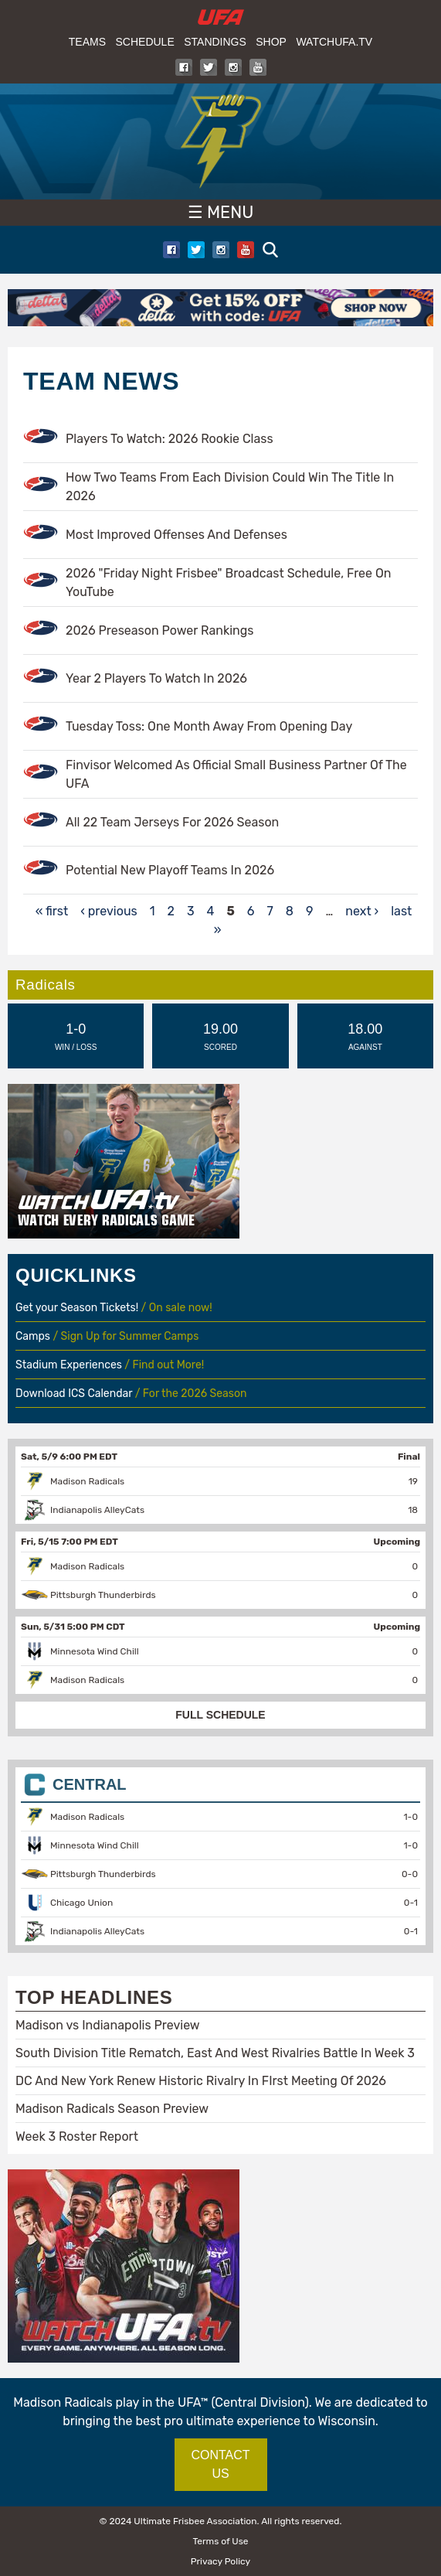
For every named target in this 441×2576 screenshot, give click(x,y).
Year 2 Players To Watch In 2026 (156, 678)
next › (361, 911)
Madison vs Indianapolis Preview (107, 2025)
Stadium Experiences (69, 1364)
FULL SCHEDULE (220, 1715)
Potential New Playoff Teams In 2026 (170, 870)
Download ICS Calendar (73, 1393)
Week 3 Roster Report (76, 2136)
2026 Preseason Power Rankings (159, 630)
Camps (32, 1336)
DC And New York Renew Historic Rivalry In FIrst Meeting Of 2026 (200, 2080)
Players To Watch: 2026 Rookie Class (169, 438)
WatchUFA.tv (334, 42)
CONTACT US (220, 2464)
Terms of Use (220, 2541)
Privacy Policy (220, 2561)
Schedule (144, 42)
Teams (87, 42)
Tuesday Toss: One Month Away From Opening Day (209, 726)
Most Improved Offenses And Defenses (176, 534)
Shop (271, 42)
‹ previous (108, 911)
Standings (215, 42)
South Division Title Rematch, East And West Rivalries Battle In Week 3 (215, 2053)
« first (52, 911)
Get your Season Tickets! (78, 1307)
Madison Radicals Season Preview (112, 2108)
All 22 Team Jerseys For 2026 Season (172, 822)
